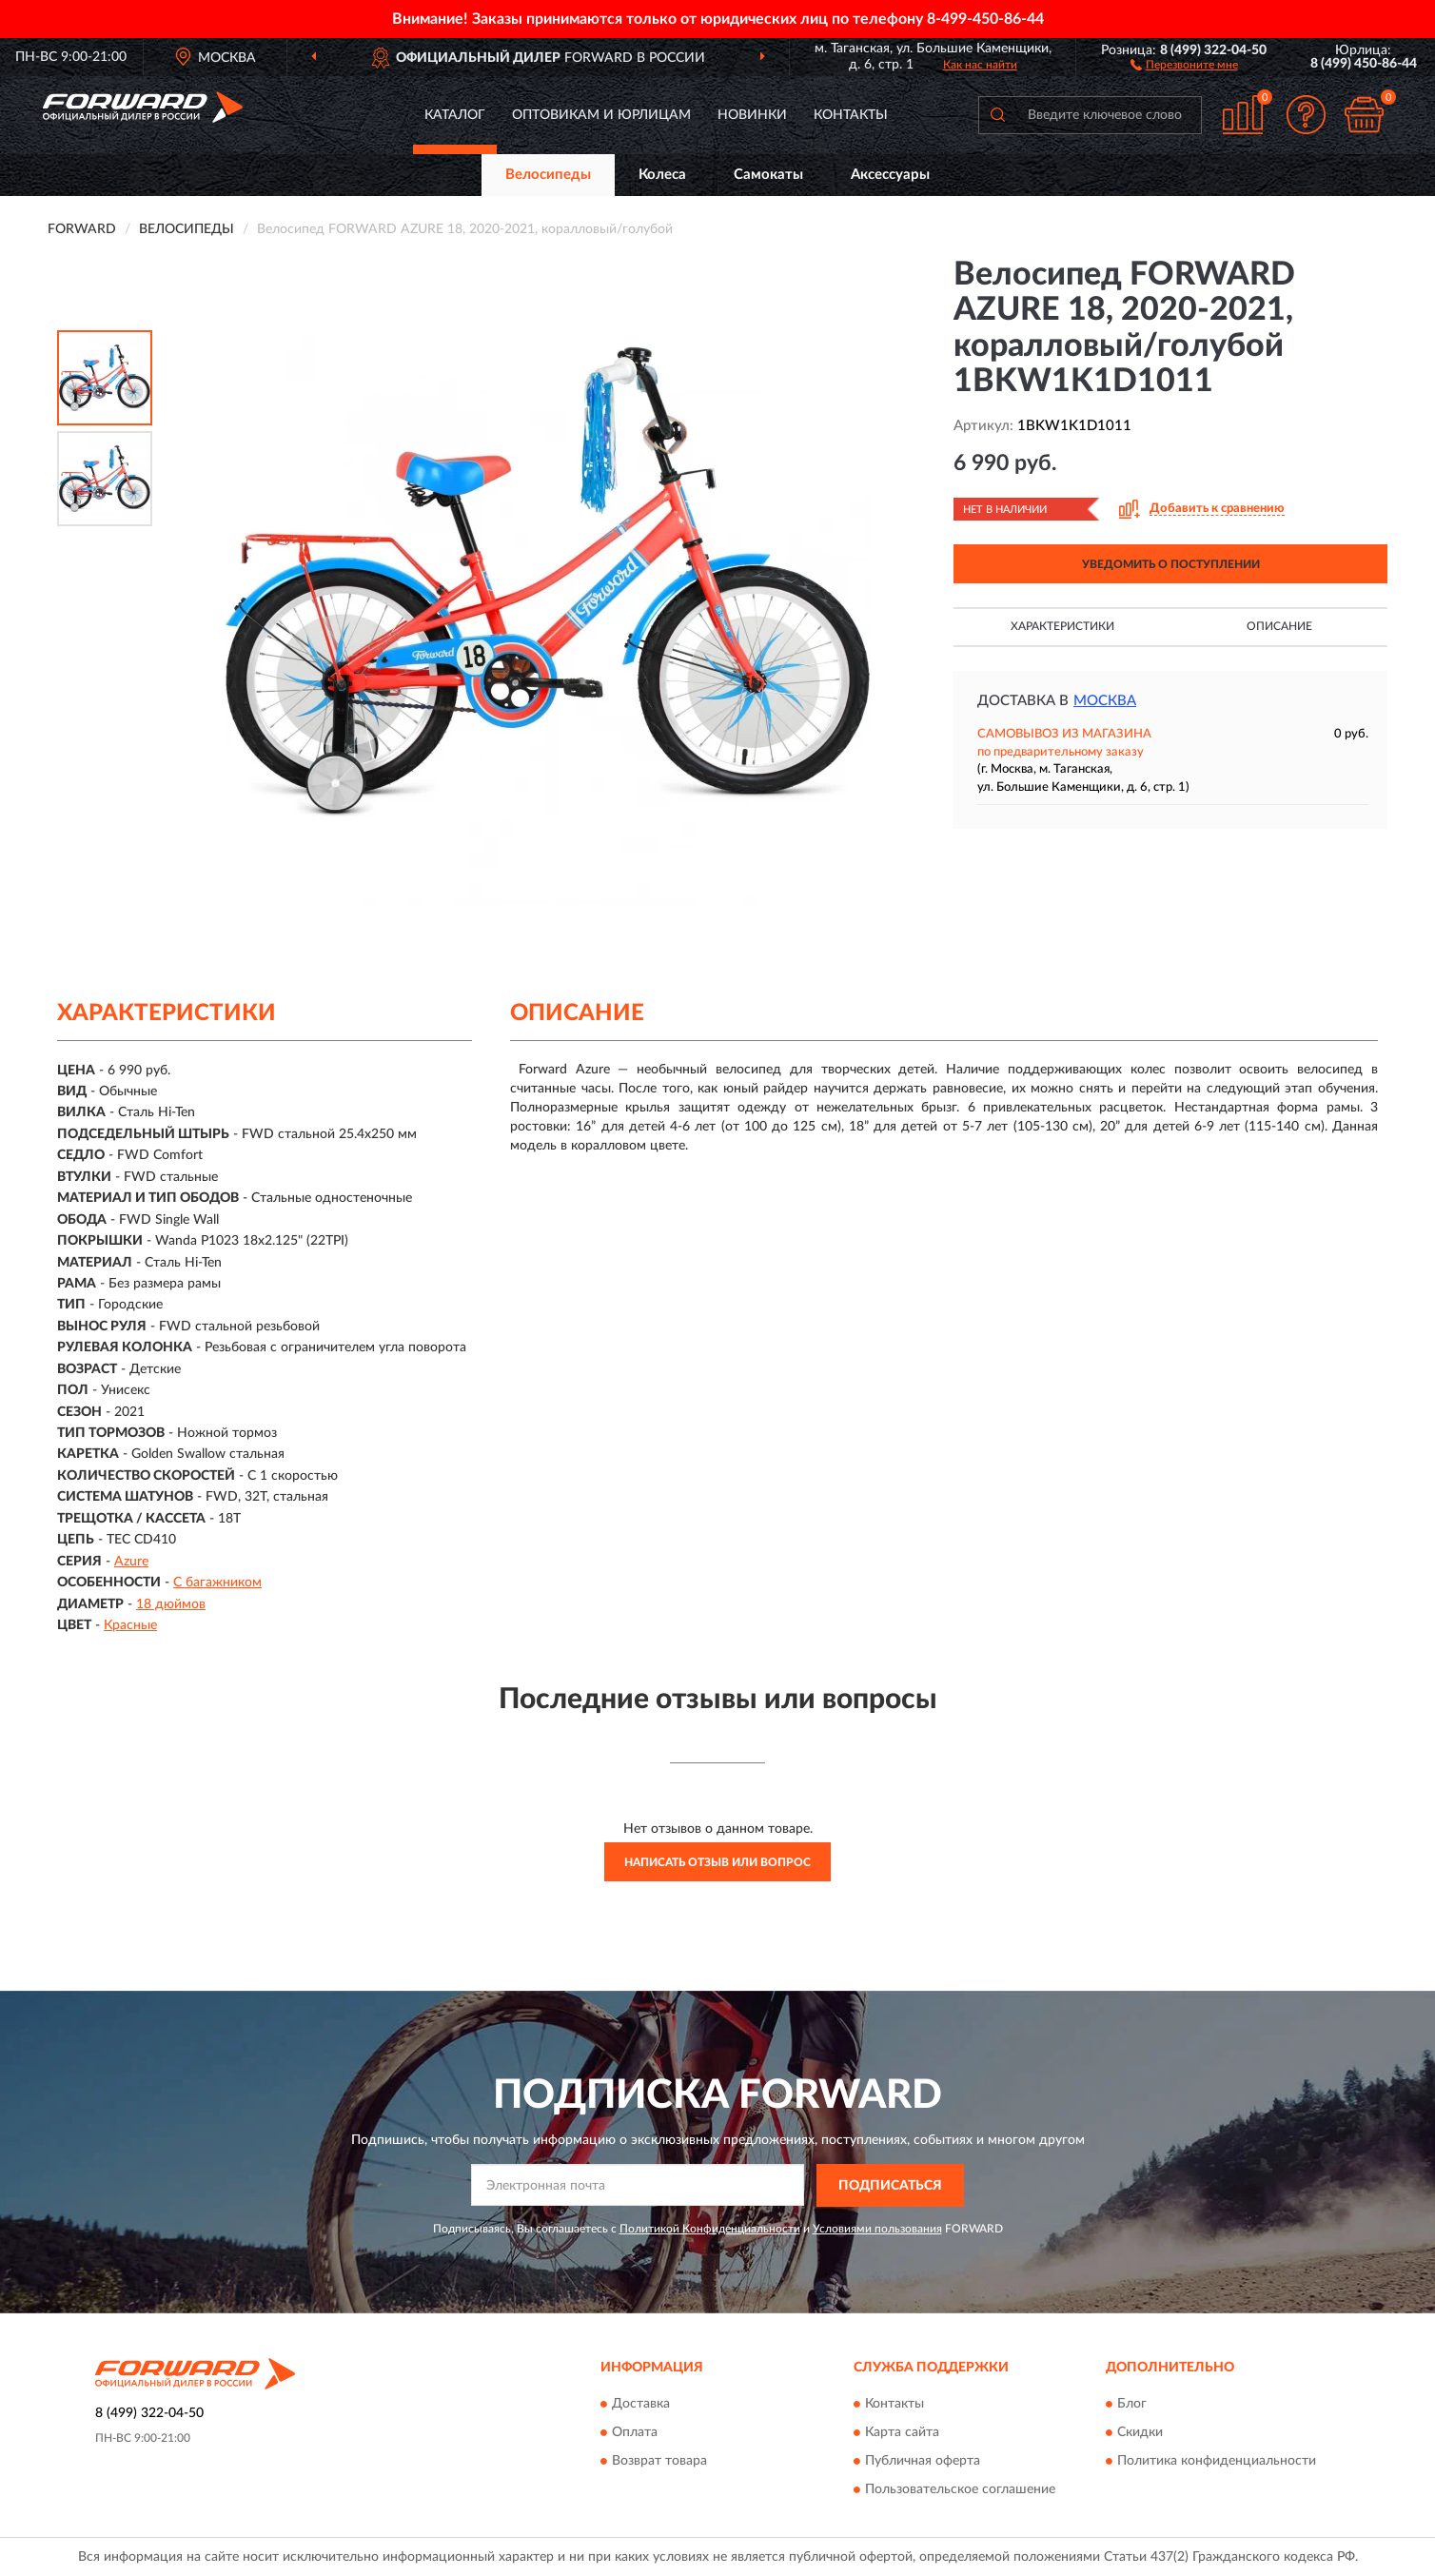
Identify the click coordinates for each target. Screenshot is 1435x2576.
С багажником (217, 1582)
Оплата (635, 2433)
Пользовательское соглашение (960, 2490)
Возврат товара (659, 2461)
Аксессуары (890, 174)
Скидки (1140, 2433)
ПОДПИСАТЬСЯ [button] (890, 2186)
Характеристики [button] (1062, 626)
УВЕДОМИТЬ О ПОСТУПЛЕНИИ (1171, 564)
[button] (1184, 63)
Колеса (662, 174)
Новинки (752, 115)
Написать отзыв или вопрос (717, 1862)
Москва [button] (1104, 701)
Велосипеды (548, 174)
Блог (1132, 2404)
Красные (130, 1625)
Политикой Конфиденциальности (709, 2228)
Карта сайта (902, 2433)
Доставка (641, 2404)
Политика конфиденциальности (1216, 2461)
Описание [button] (1279, 626)
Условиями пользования (877, 2228)
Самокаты (768, 174)
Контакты (851, 115)
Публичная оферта (922, 2461)
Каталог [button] (454, 115)
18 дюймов (171, 1604)
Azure (131, 1561)
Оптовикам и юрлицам (601, 115)
